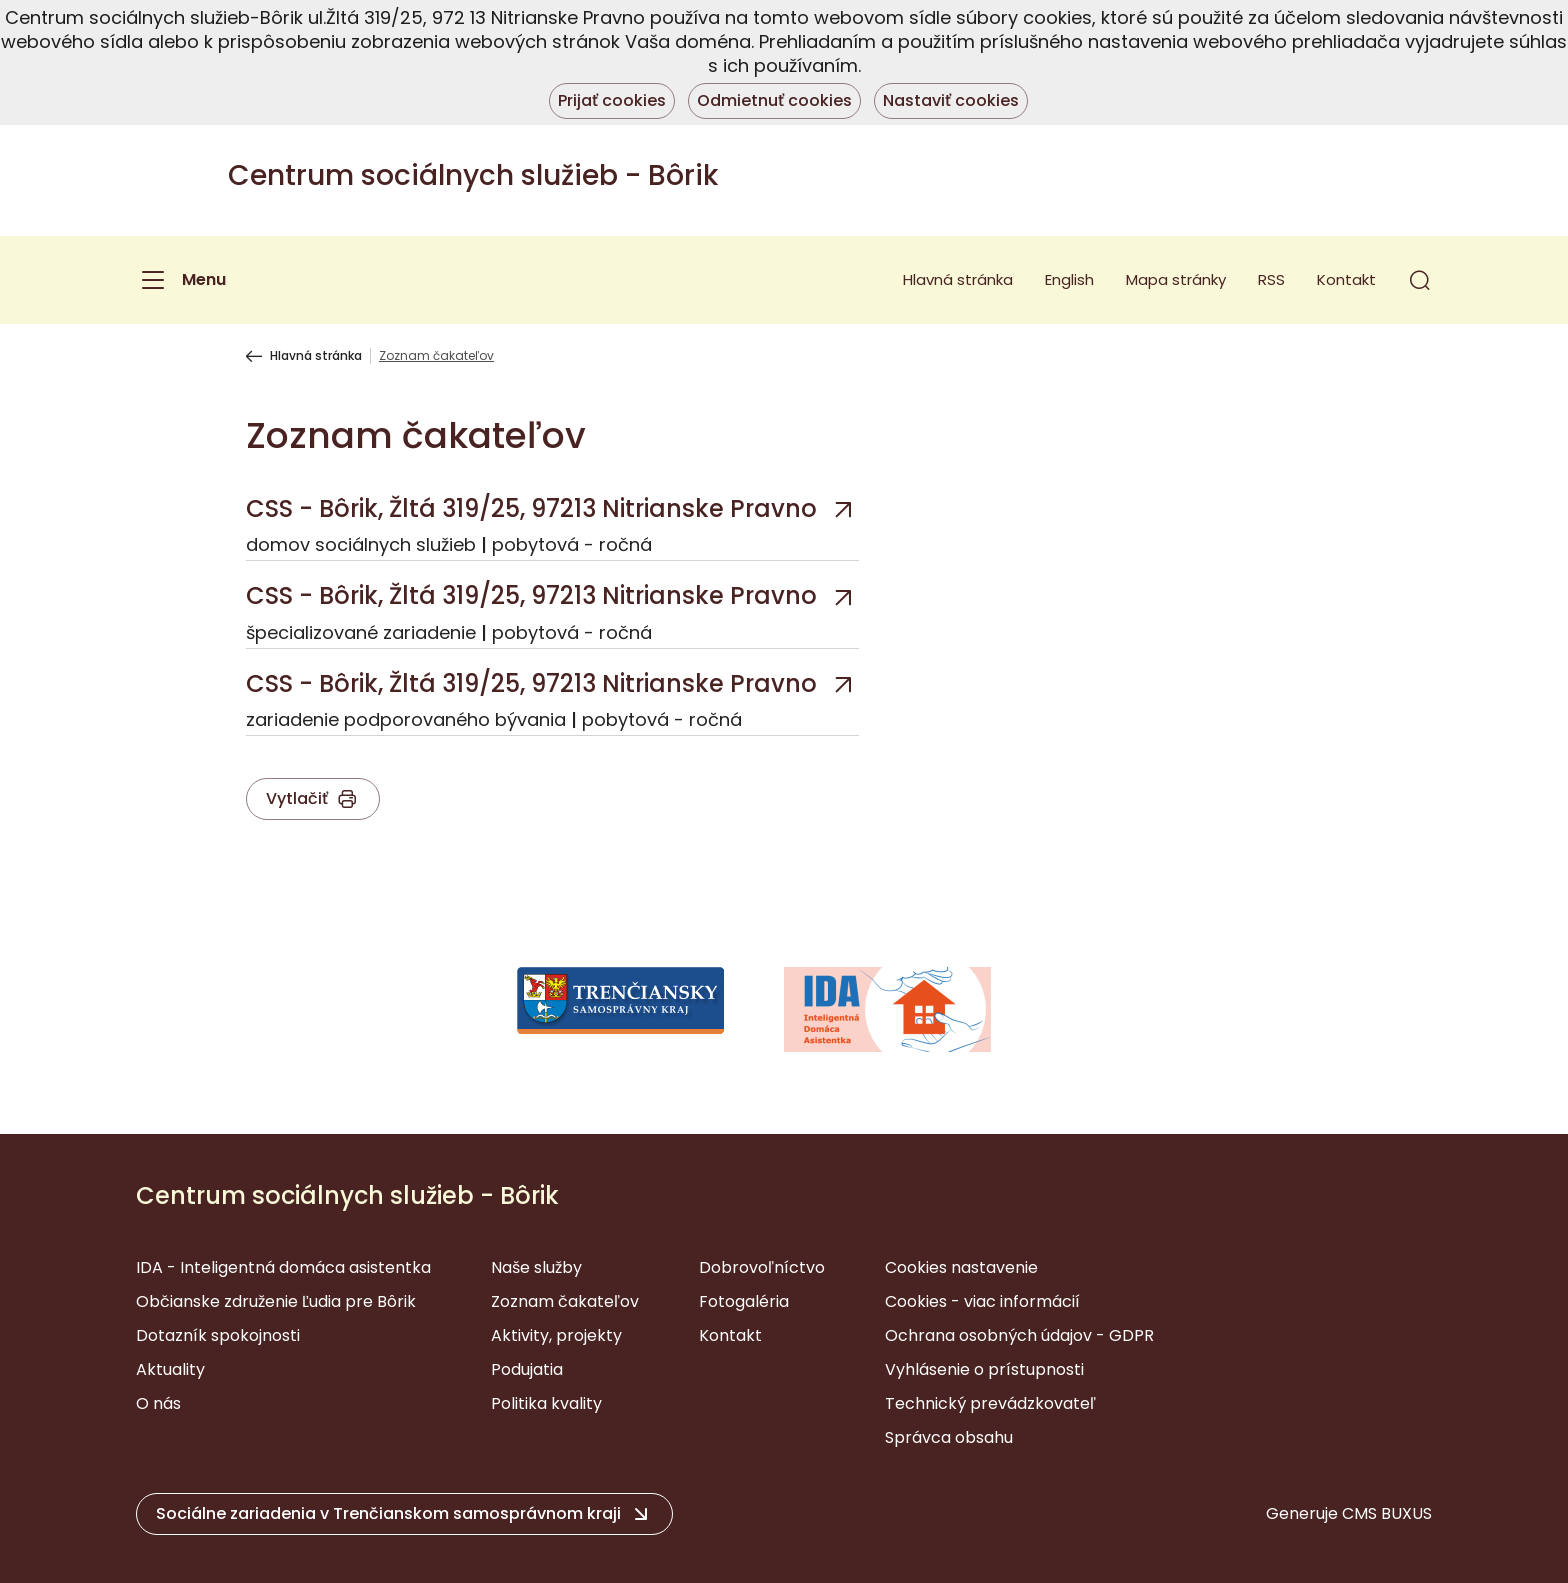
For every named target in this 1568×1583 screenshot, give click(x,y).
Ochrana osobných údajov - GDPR (1019, 1335)
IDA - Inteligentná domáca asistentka (283, 1267)
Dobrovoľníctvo (762, 1267)
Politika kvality (546, 1403)
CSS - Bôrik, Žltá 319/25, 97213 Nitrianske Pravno (531, 508)
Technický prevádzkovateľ (990, 1403)
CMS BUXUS (1387, 1513)
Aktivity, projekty (556, 1335)
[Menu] (181, 280)
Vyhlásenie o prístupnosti (984, 1369)
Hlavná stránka (958, 279)
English (1069, 279)
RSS (1271, 279)
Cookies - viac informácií (982, 1301)
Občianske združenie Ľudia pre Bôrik (276, 1301)
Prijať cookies (612, 100)
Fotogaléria (744, 1301)
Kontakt (1346, 279)
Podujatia (527, 1369)
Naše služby (536, 1267)
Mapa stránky (1176, 279)
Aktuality (170, 1369)
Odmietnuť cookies (774, 100)
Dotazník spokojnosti (218, 1335)
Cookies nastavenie (961, 1267)
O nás (158, 1403)
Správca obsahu (949, 1437)
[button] (1420, 280)
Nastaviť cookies (951, 100)
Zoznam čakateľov (565, 1301)
